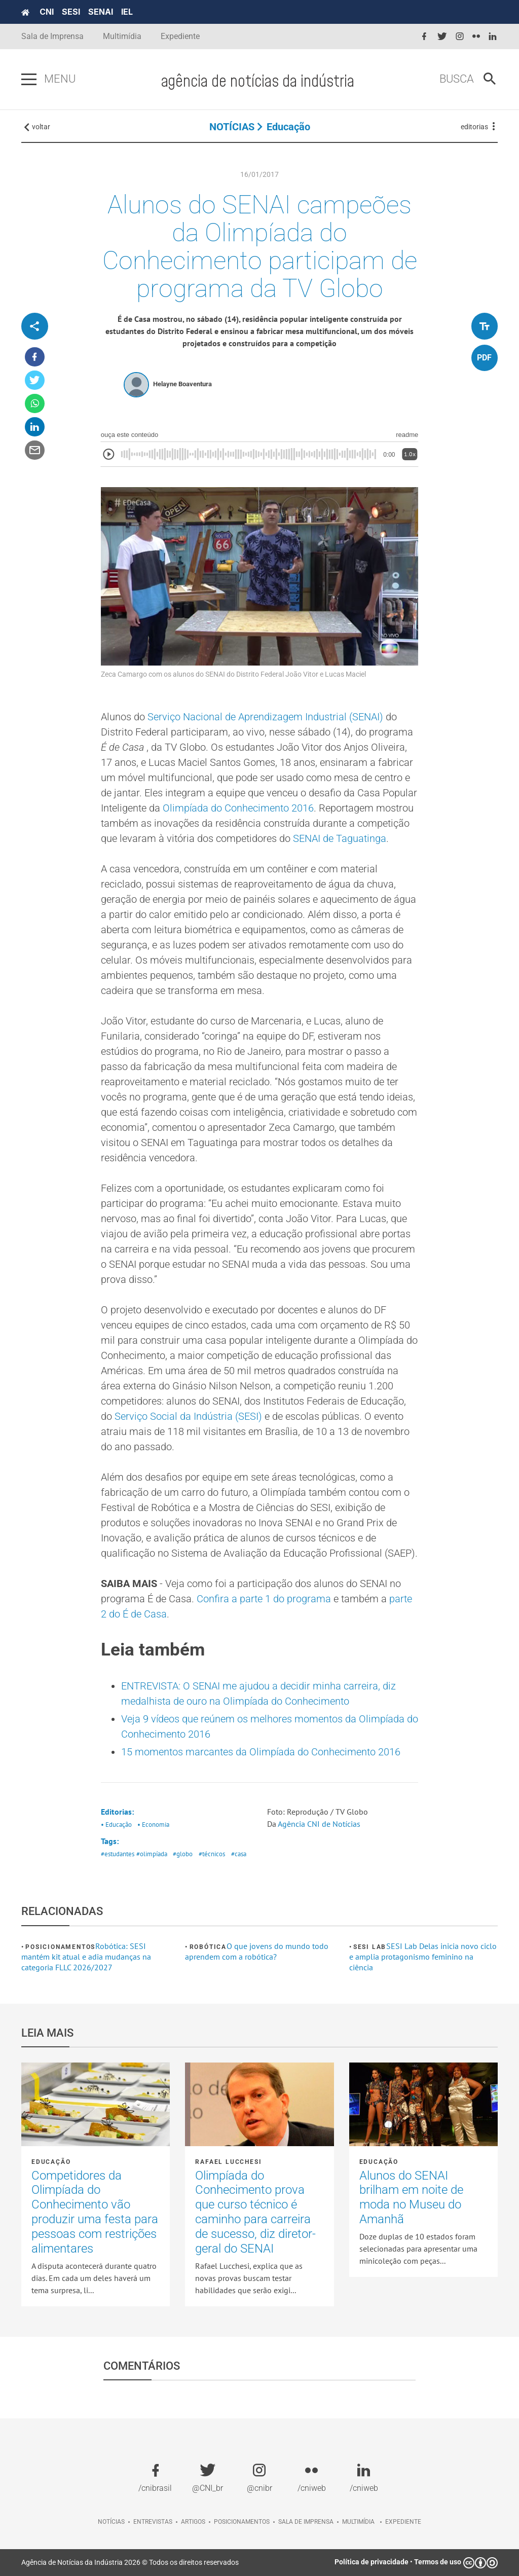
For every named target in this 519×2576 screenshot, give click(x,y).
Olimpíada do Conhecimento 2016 (238, 808)
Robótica (208, 1947)
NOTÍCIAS (231, 127)
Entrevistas (152, 2521)
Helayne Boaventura (182, 384)
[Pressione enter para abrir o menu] (28, 79)
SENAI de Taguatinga (339, 838)
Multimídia (122, 36)
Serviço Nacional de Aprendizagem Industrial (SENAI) (266, 717)
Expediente (180, 36)
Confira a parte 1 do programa (265, 1599)
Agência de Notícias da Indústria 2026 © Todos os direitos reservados (130, 2562)
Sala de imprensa (305, 2521)
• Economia (153, 1824)
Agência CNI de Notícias (320, 1824)
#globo (183, 1854)
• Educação (116, 1824)
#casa (238, 1854)
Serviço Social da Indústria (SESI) (190, 1416)
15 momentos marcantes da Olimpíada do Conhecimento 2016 (260, 1752)
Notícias (111, 2521)
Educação (288, 127)
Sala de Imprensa (52, 36)
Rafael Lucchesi (228, 2161)
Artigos (193, 2521)
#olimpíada (151, 1854)
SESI (71, 12)
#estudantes (117, 1854)
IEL (127, 12)
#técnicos (212, 1854)
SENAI (100, 12)
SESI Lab (369, 1947)
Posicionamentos (60, 1947)
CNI (47, 12)
